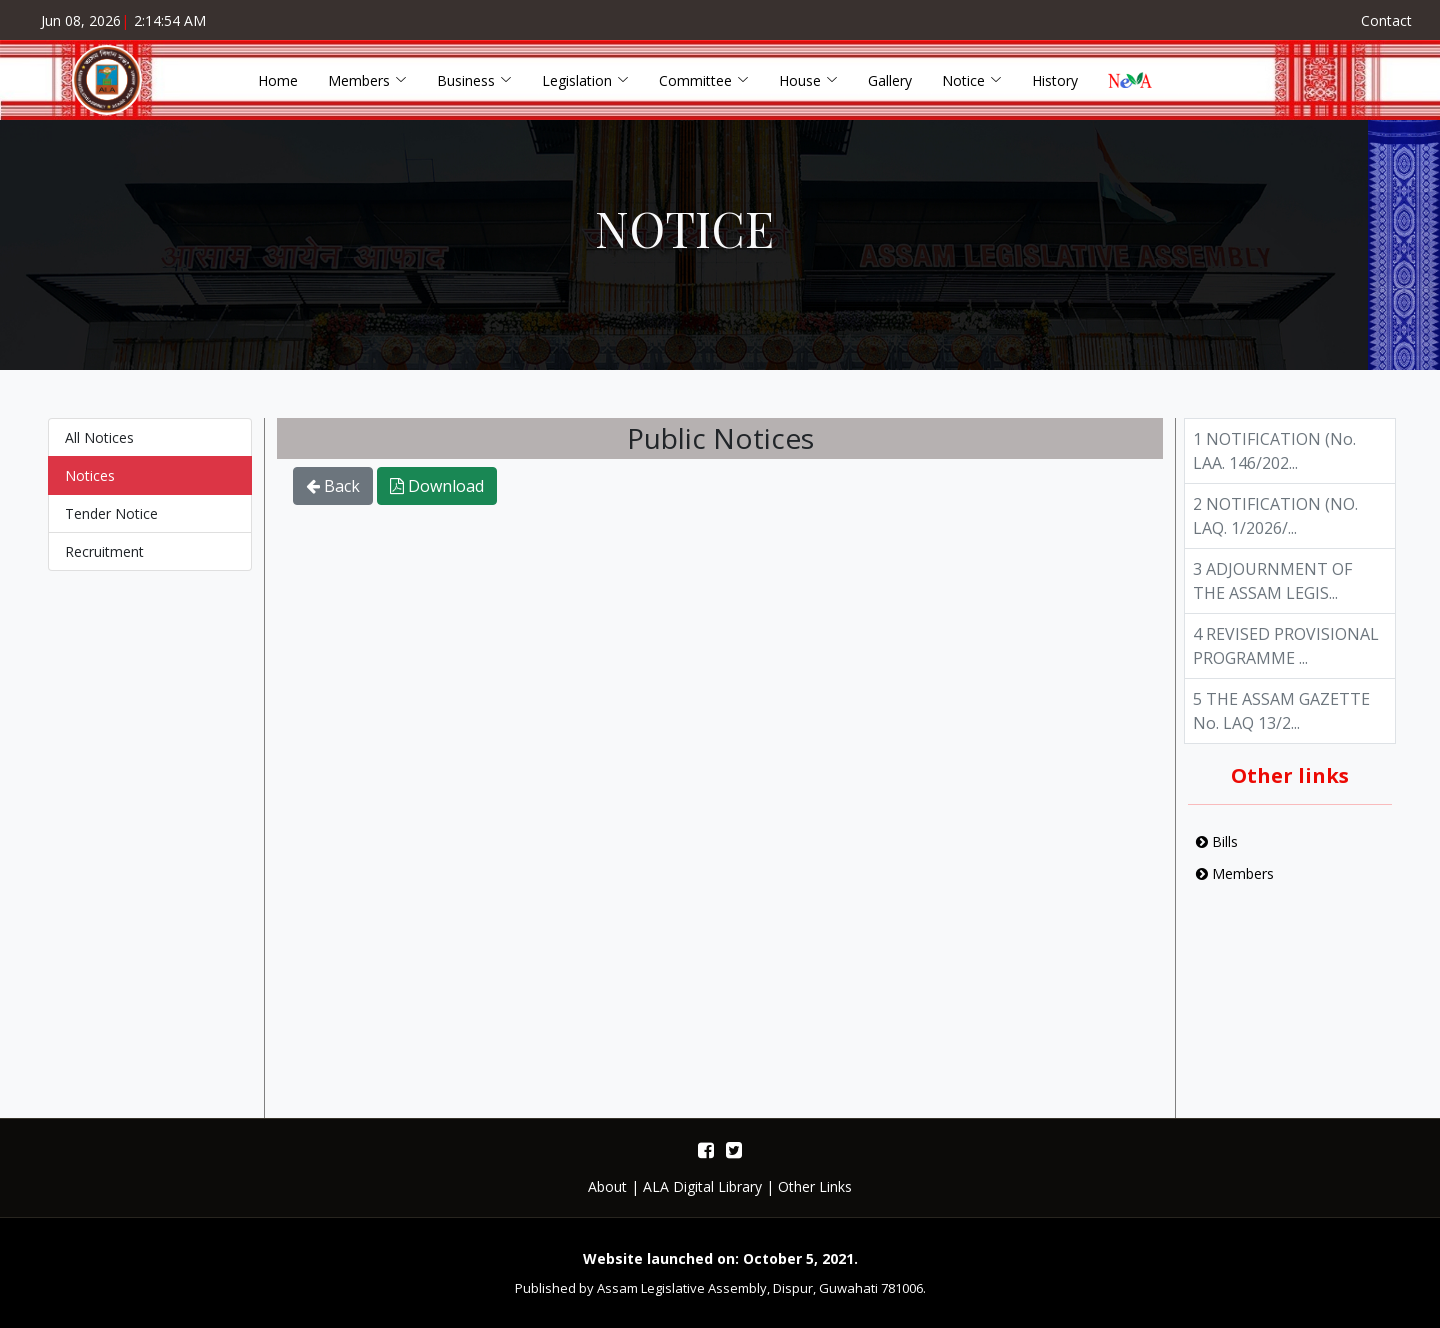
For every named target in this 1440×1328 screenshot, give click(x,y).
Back (333, 505)
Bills (1217, 859)
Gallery (890, 80)
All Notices (99, 455)
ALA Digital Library (702, 1186)
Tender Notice (111, 531)
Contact (1386, 20)
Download (437, 505)
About (607, 1186)
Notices (90, 493)
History (1055, 80)
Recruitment (104, 569)
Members (1235, 891)
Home (278, 80)
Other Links (815, 1186)
